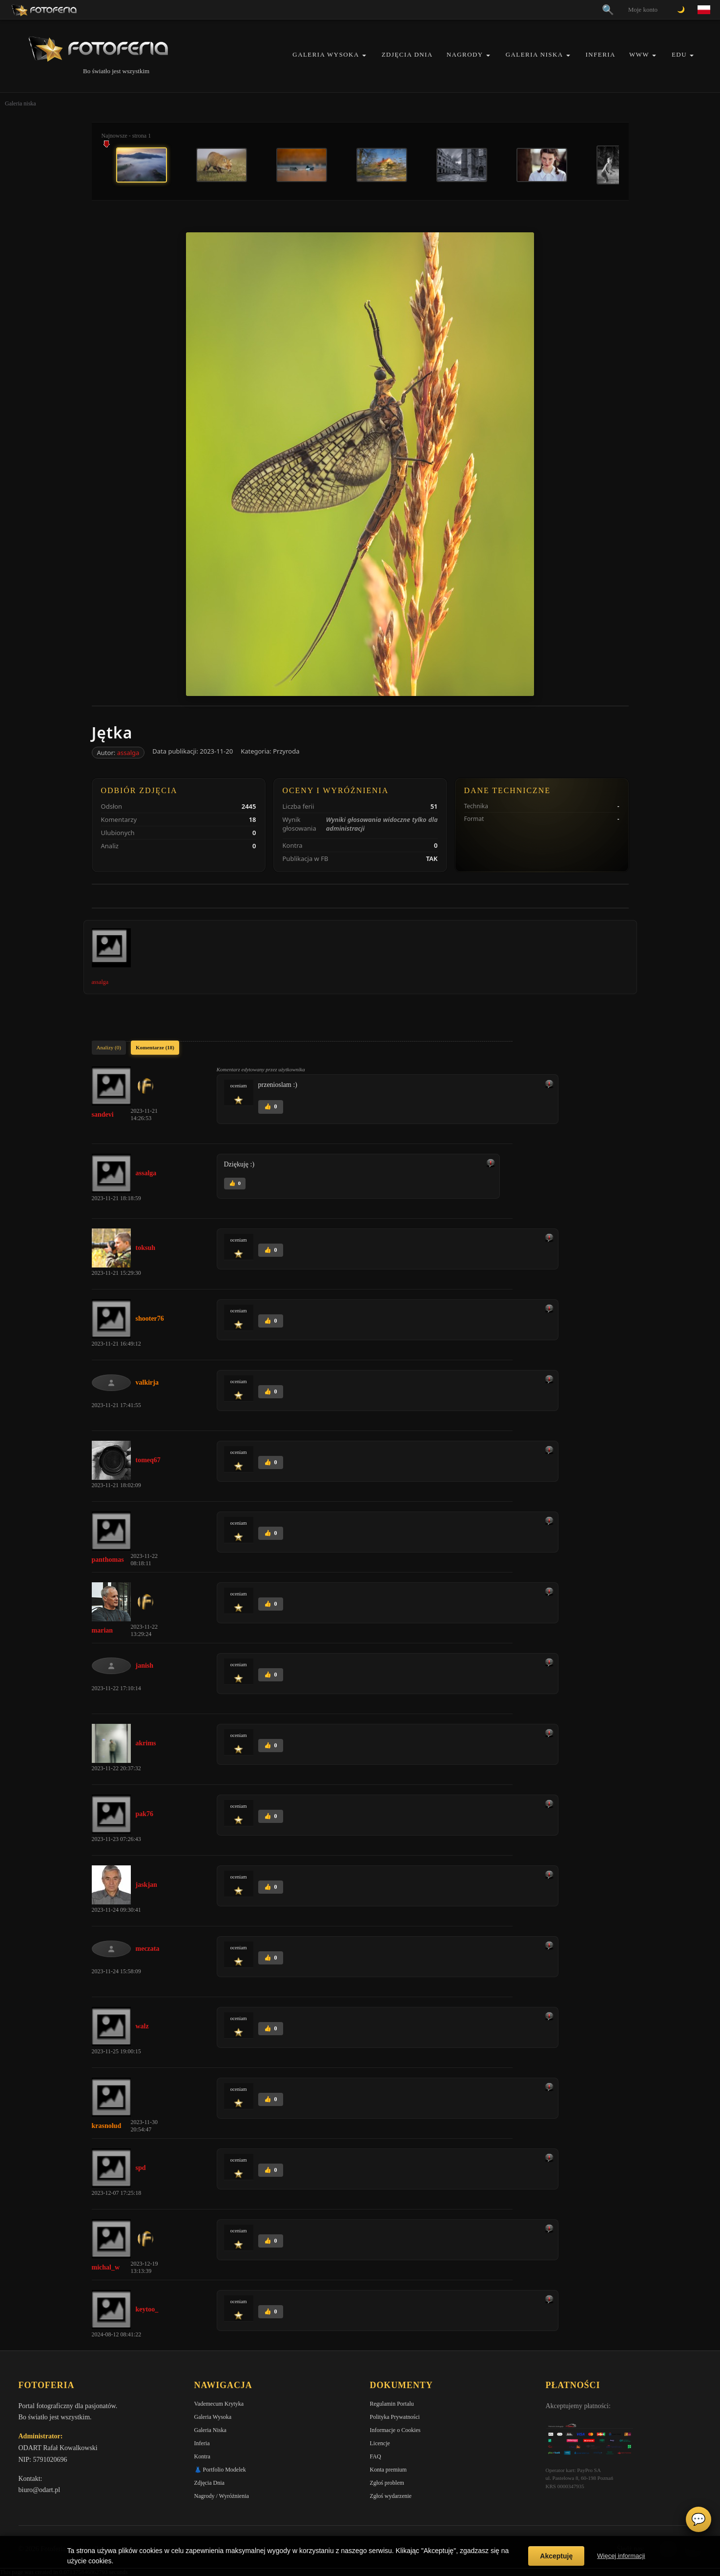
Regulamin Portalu (392, 2403)
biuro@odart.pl (40, 2490)
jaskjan (146, 1884)
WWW (639, 54)
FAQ (375, 2456)
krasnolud (107, 2125)
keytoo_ (147, 2309)
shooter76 (150, 1318)
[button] (364, 55)
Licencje (380, 2443)
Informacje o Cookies (395, 2430)
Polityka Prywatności (395, 2416)
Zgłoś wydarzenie (391, 2496)
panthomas (108, 1559)
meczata (148, 1948)
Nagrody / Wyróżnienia (221, 2496)
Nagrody (465, 54)
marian (102, 1630)
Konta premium (388, 2469)
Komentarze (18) (155, 1047)
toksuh (145, 1247)
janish (145, 1665)
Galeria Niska (534, 54)
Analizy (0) (109, 1047)
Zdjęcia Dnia (407, 54)
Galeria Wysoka (325, 54)
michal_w (106, 2267)
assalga (128, 752)
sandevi (103, 1114)
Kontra (202, 2456)
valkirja (147, 1382)
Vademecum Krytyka (219, 2403)
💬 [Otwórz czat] (698, 2519)
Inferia (601, 54)
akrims (146, 1743)
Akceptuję (556, 2556)
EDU (679, 54)
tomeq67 (148, 1460)
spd (141, 2167)
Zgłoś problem (387, 2482)
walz (142, 2026)
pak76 (145, 1814)
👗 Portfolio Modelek (220, 2469)
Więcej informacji (621, 2555)
